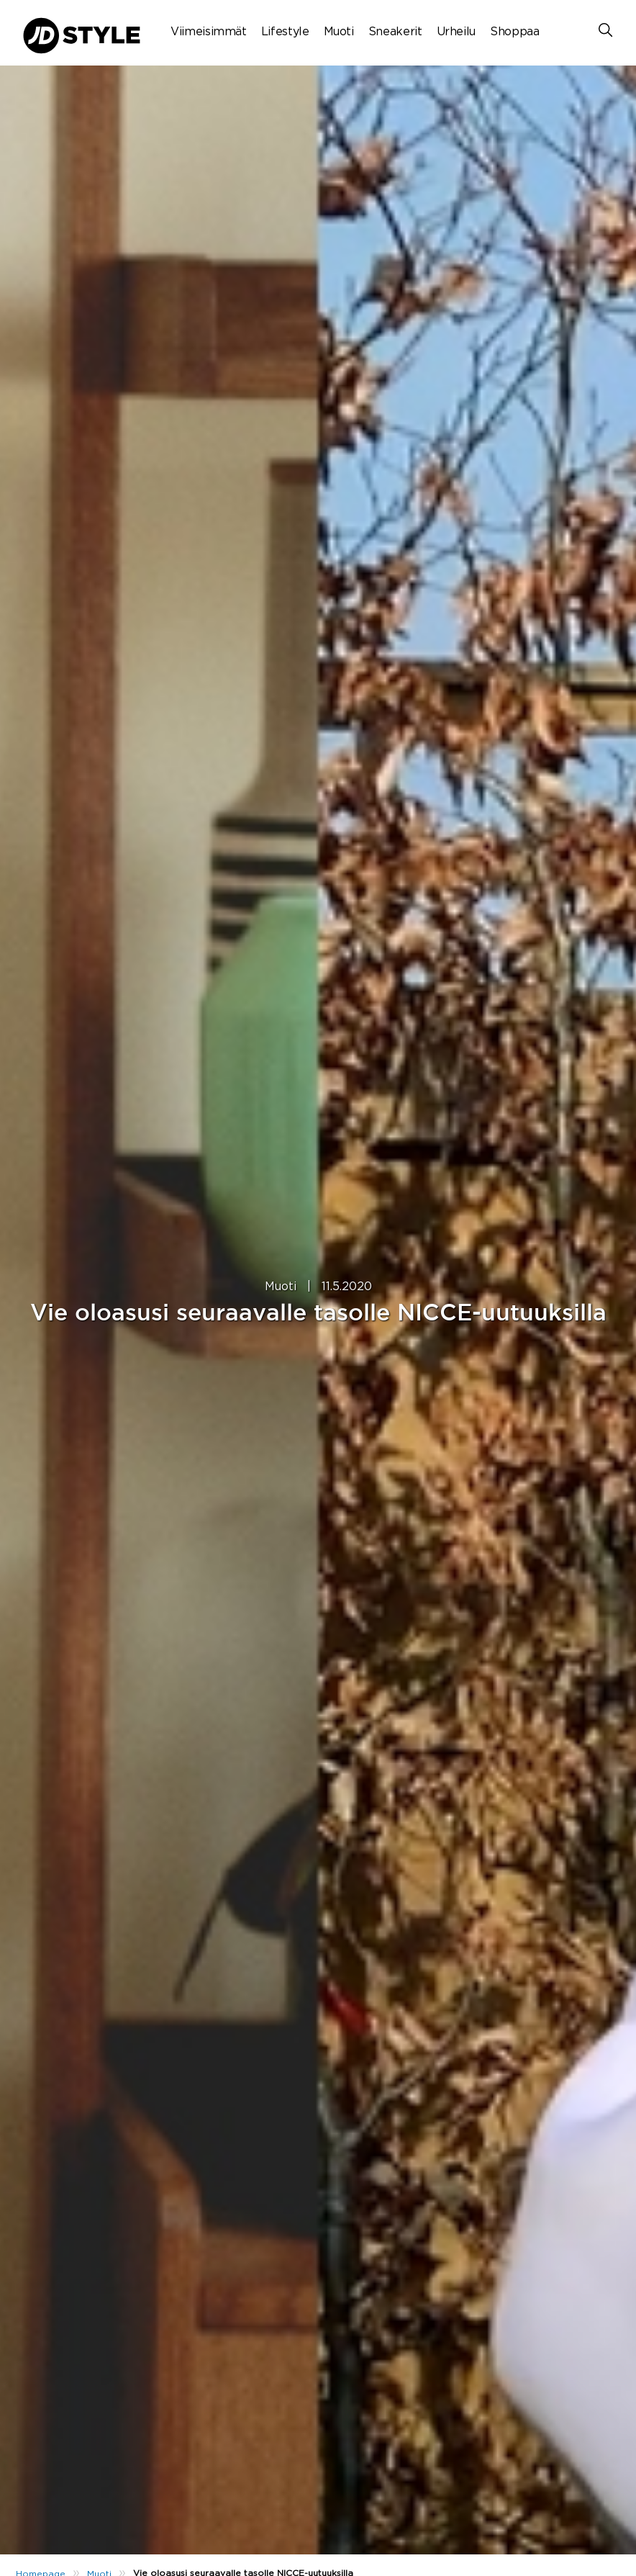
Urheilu (456, 31)
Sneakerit (395, 31)
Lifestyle (285, 31)
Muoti (339, 31)
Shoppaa (514, 31)
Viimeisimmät (209, 31)
